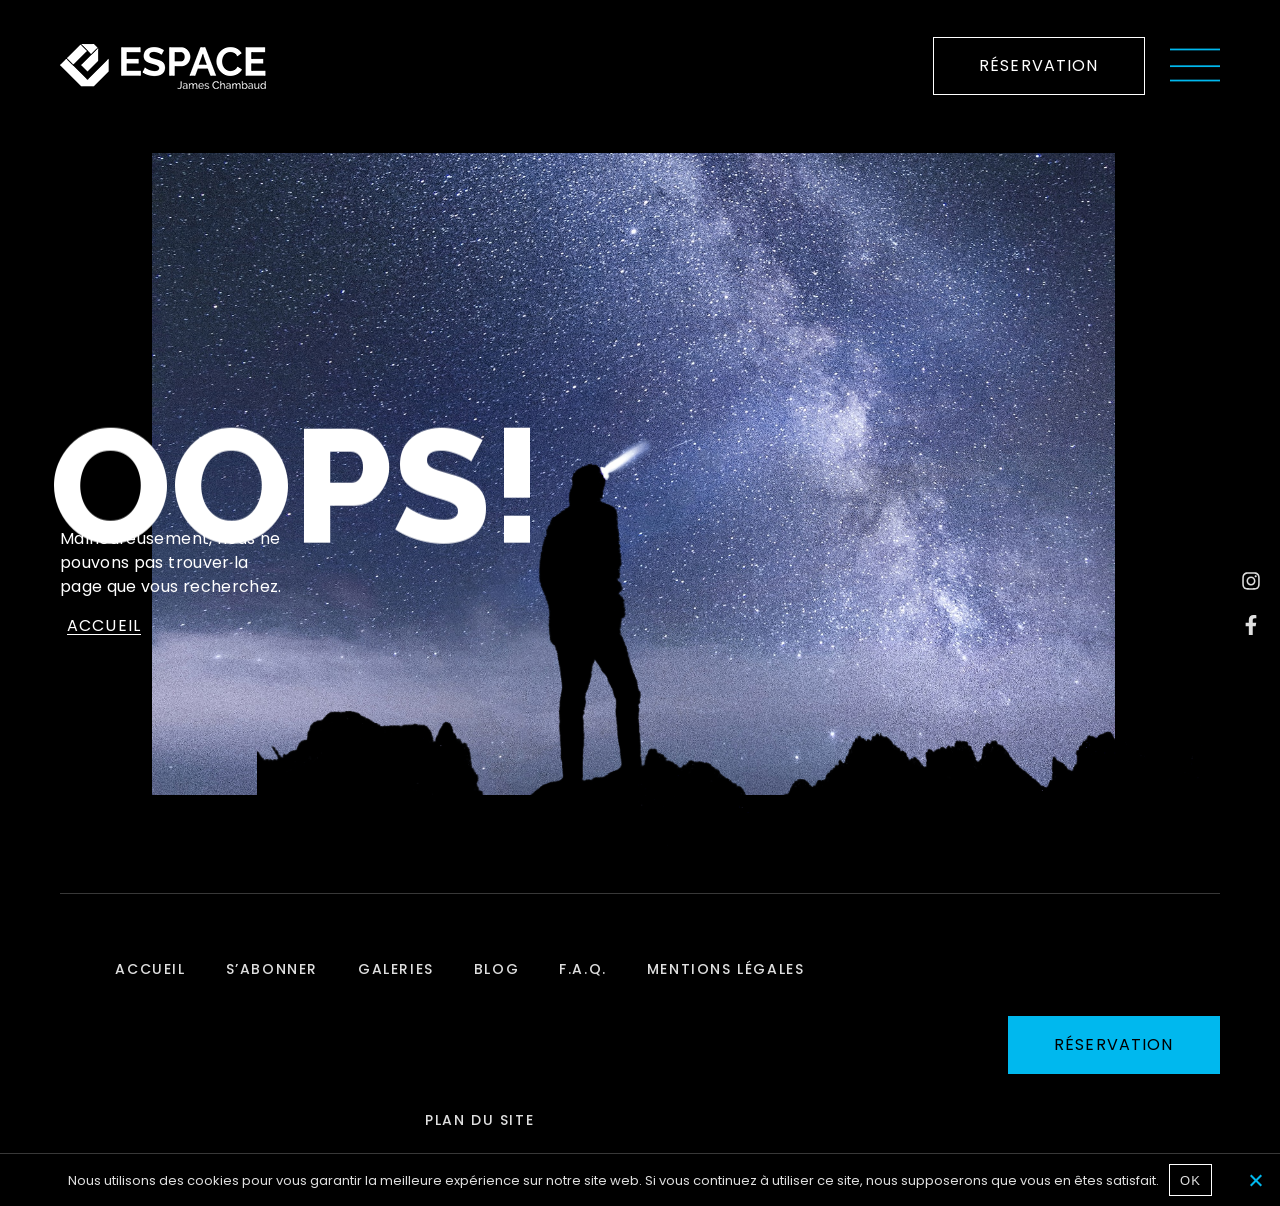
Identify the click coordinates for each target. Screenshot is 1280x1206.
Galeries (396, 969)
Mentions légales (726, 969)
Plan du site (479, 1120)
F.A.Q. (583, 969)
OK (1190, 1180)
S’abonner (272, 969)
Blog (496, 969)
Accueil (150, 969)
